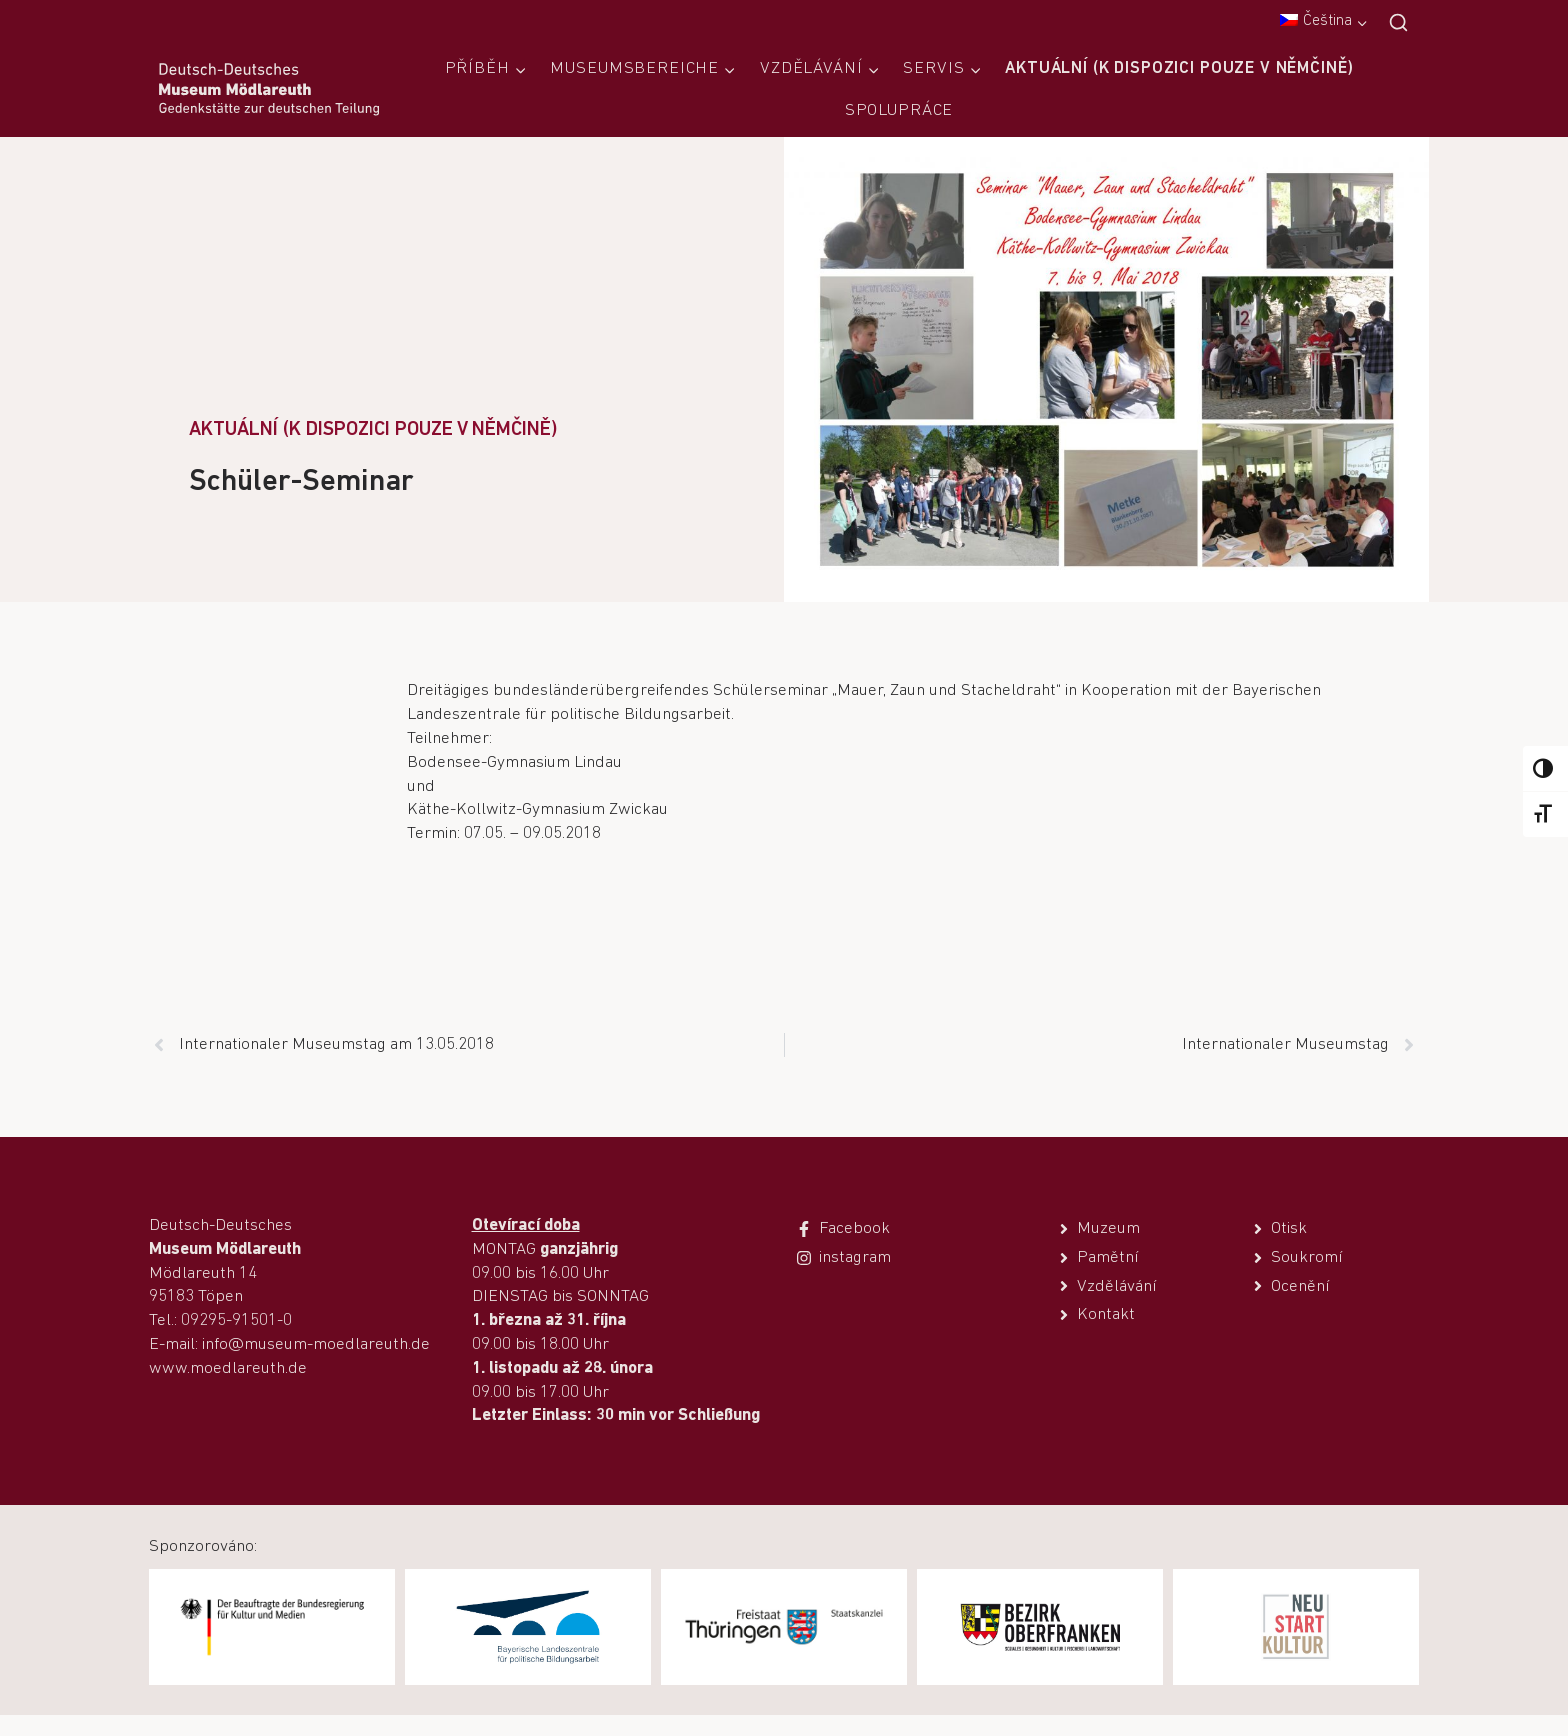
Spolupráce (899, 110)
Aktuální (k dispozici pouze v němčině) (1179, 68)
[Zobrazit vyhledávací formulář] (1398, 23)
